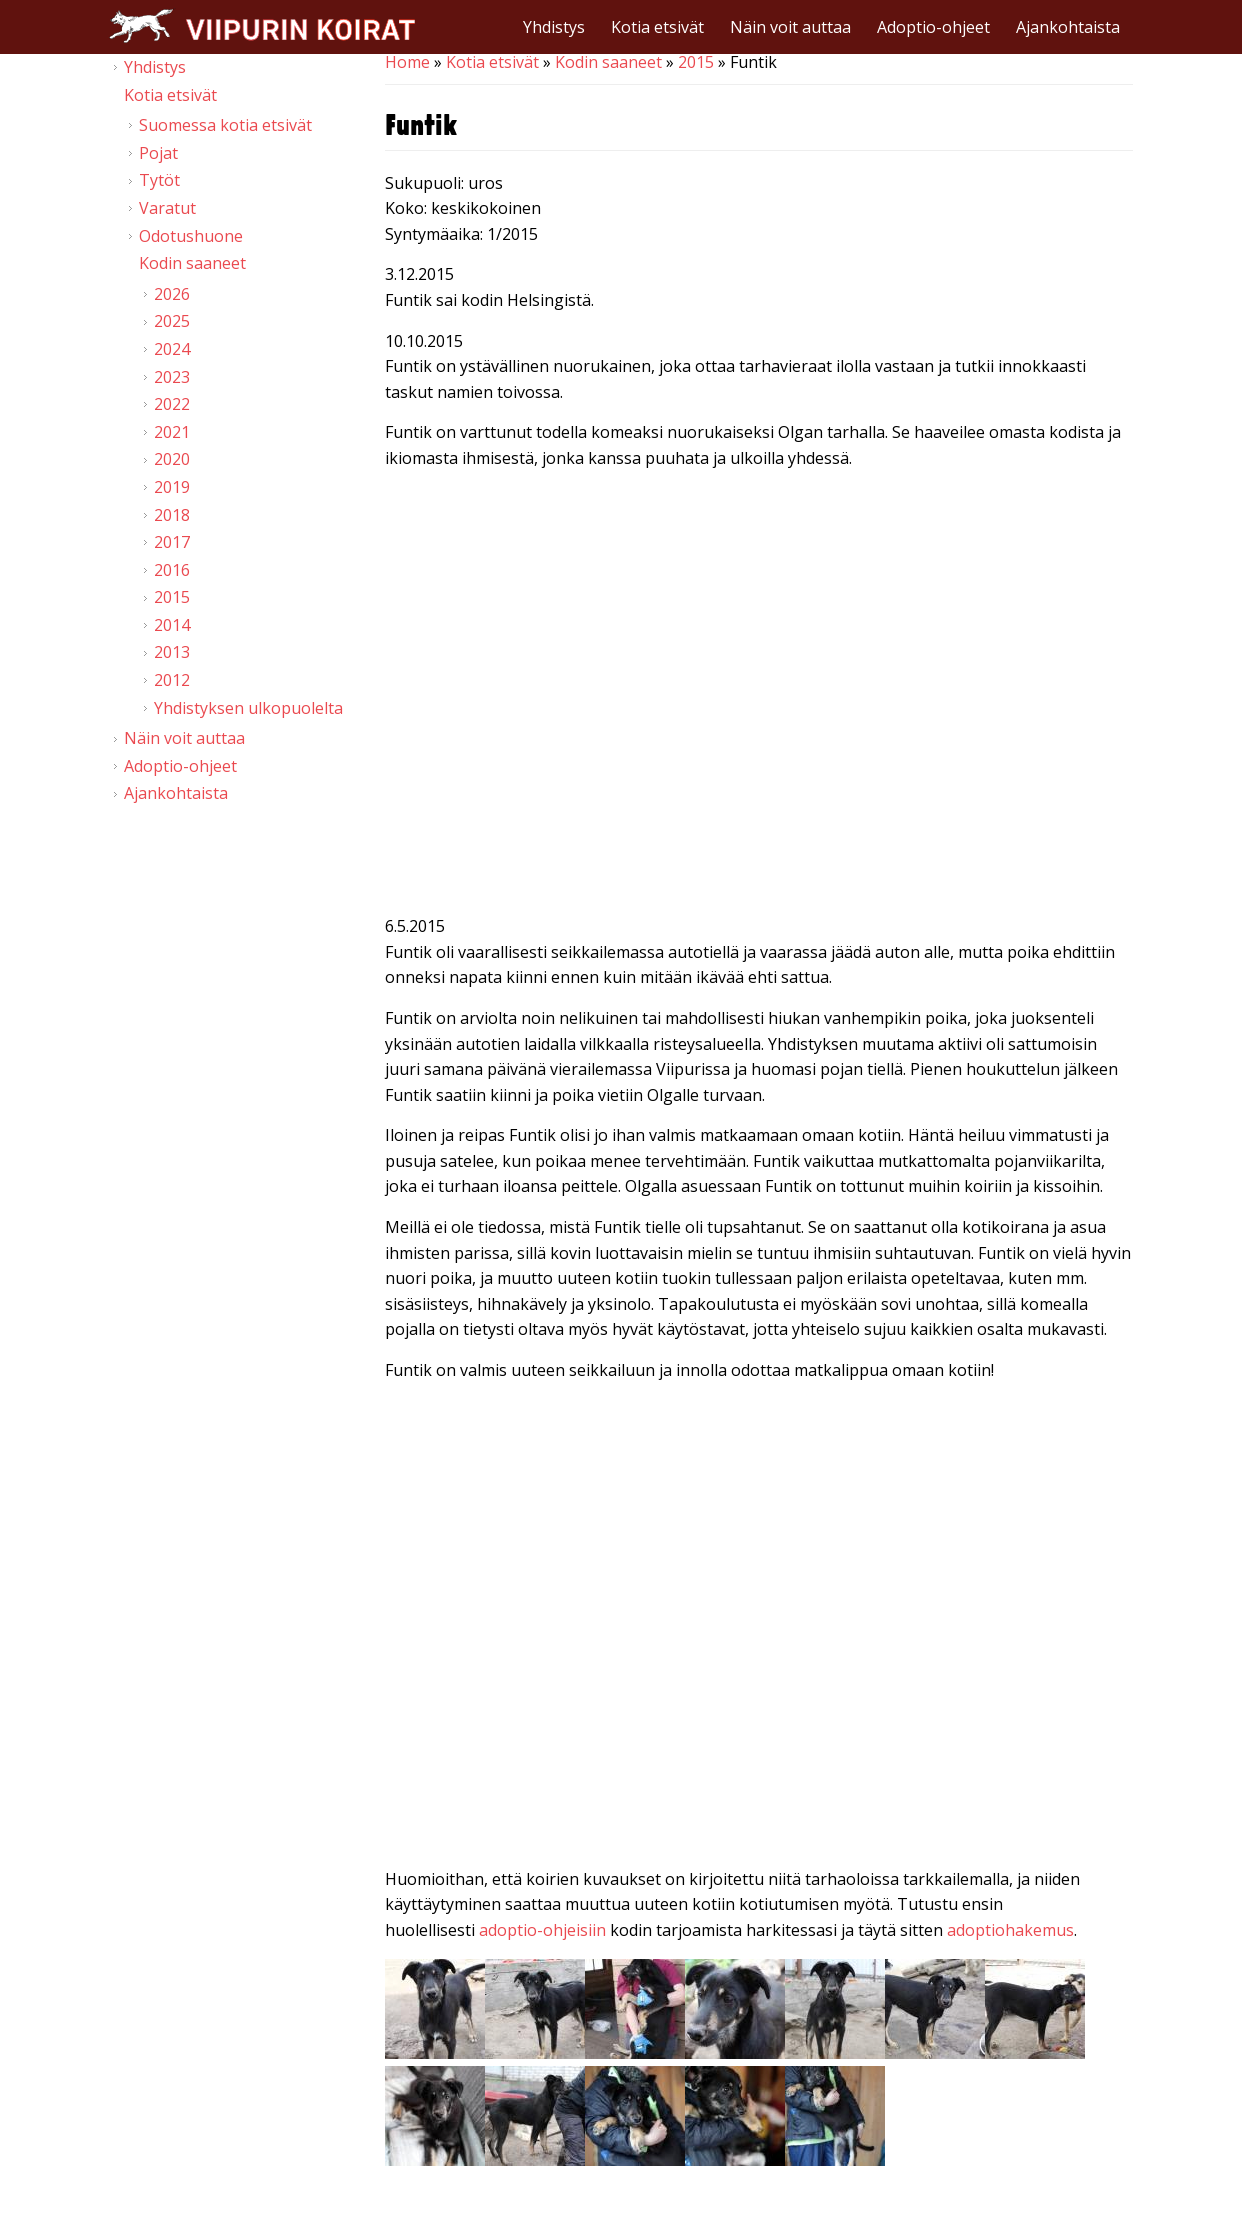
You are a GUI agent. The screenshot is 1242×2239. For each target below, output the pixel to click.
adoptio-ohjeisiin (542, 1930)
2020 (172, 459)
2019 (172, 487)
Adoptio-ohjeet (933, 27)
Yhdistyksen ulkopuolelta (248, 708)
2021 (172, 432)
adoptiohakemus (1010, 1930)
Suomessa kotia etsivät (225, 125)
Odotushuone (191, 236)
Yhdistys (554, 27)
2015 (696, 62)
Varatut (167, 208)
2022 (172, 404)
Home (407, 62)
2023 (172, 377)
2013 (172, 652)
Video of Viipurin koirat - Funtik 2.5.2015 (759, 1609)
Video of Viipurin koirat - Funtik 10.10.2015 (759, 697)
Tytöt (159, 180)
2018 (172, 515)
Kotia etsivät (657, 27)
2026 (172, 294)
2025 (172, 321)
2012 (172, 680)
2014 (172, 625)
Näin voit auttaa (790, 27)
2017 (172, 542)
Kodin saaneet (608, 62)
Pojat (158, 153)
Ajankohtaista (1068, 27)
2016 (172, 570)
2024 (172, 349)
